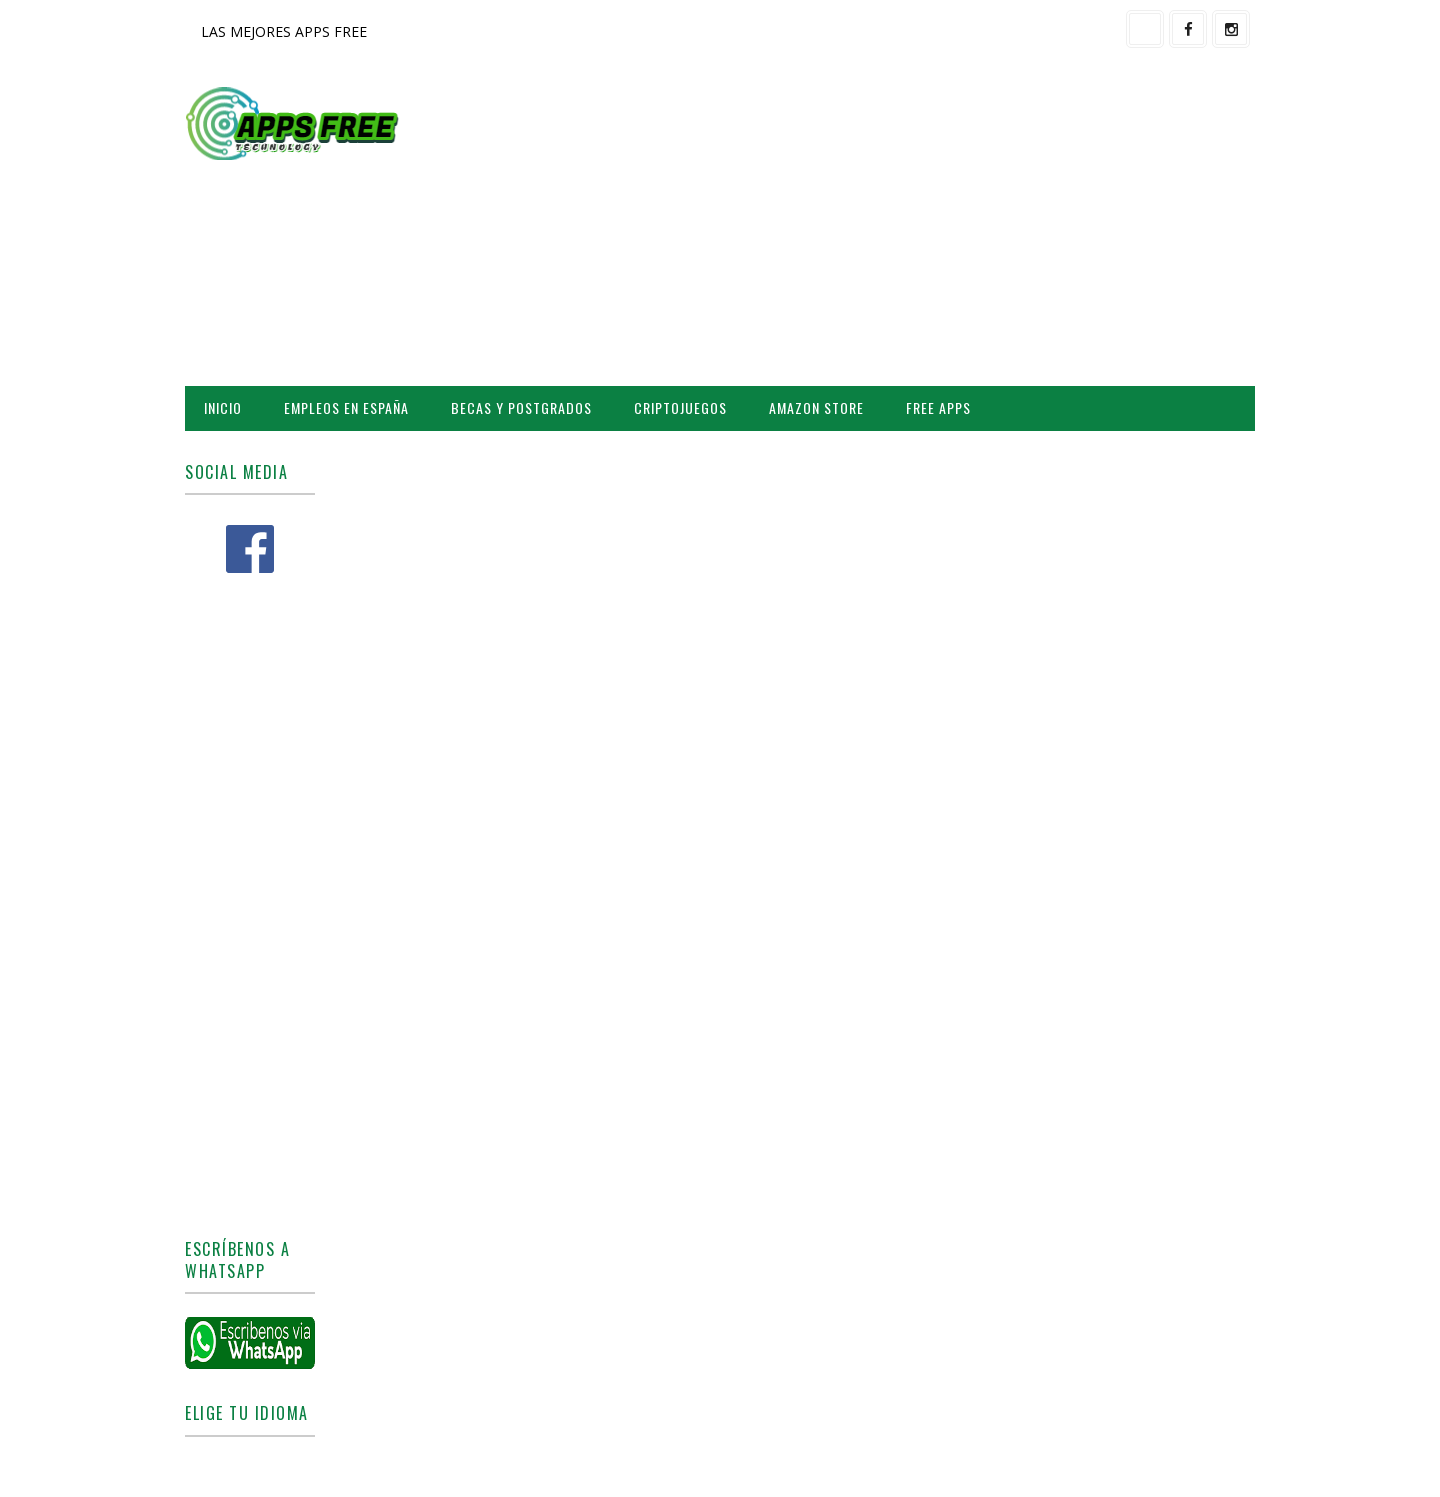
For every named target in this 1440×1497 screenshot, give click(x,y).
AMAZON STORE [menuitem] (816, 407)
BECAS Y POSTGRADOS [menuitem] (521, 407)
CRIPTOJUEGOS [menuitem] (680, 407)
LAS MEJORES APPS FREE (284, 31)
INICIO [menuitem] (223, 407)
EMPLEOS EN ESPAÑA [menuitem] (346, 407)
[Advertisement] (890, 226)
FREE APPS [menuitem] (938, 407)
